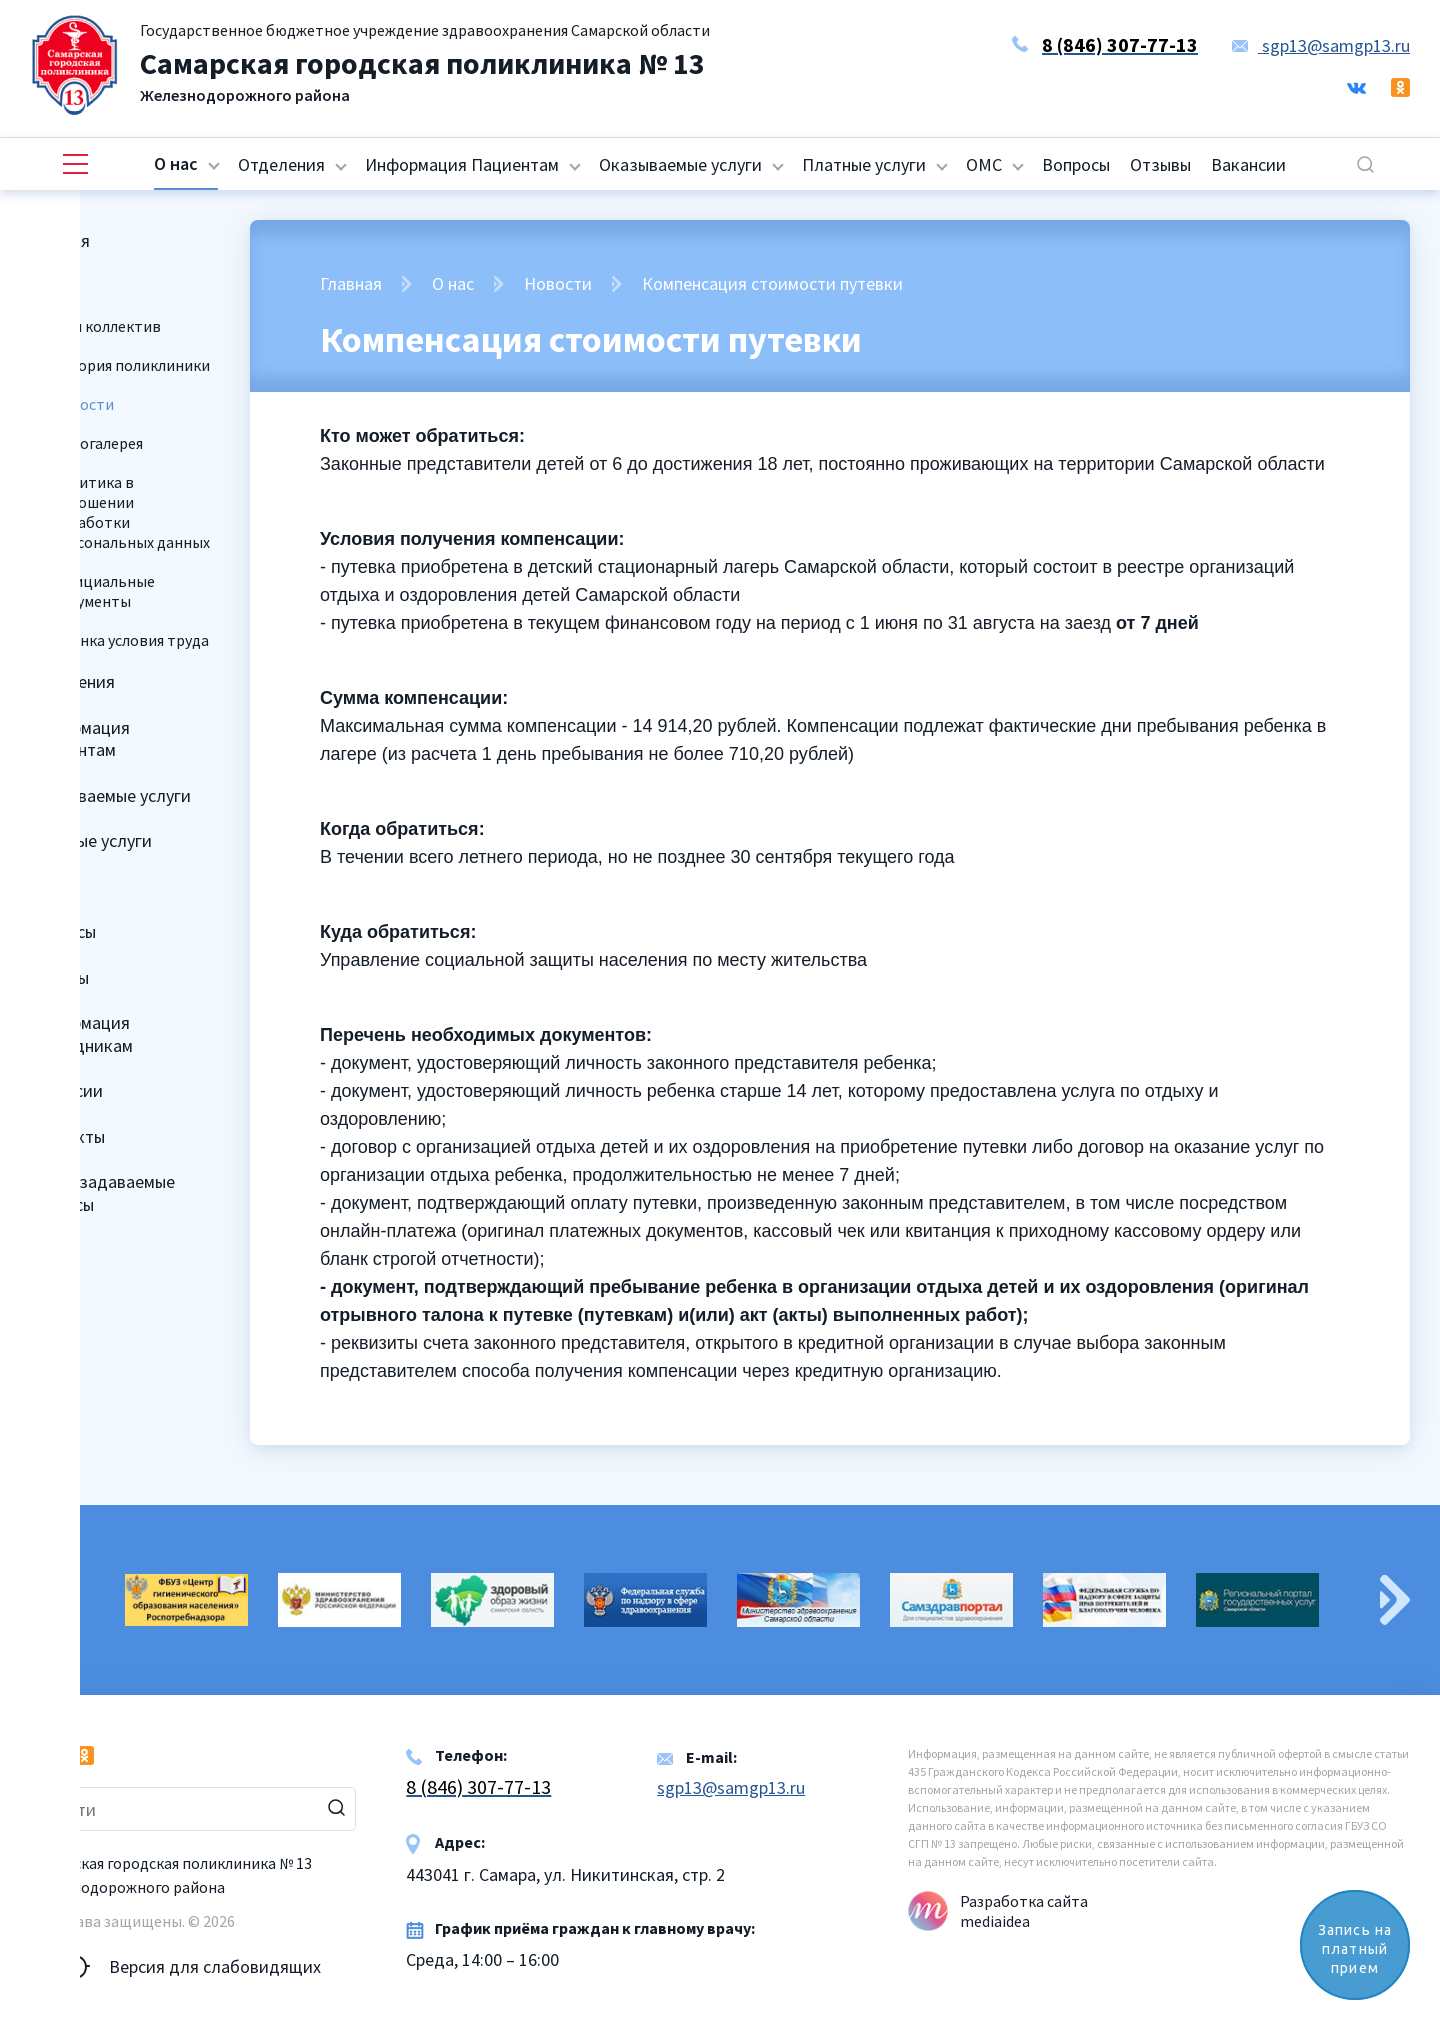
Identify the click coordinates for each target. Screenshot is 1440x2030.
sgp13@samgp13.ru (1321, 45)
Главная (59, 240)
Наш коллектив (106, 326)
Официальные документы (103, 591)
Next (1395, 1600)
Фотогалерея (97, 443)
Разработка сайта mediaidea (1024, 1911)
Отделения (281, 164)
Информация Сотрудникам (80, 1034)
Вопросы (1076, 164)
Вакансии (1248, 164)
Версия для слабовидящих (175, 1967)
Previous (45, 1600)
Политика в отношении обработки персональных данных (130, 512)
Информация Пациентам (462, 164)
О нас (176, 163)
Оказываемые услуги (680, 164)
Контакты (66, 1136)
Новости (558, 283)
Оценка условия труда (130, 640)
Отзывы (1160, 164)
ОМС (984, 164)
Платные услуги (864, 164)
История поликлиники (130, 365)
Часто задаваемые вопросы (101, 1193)
